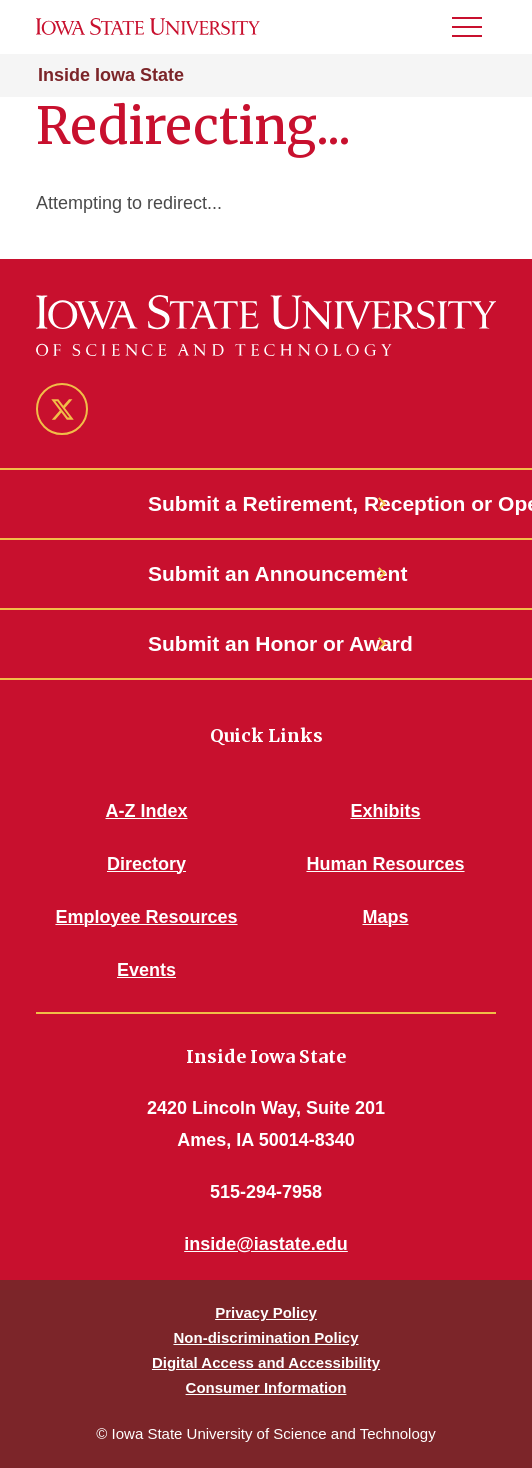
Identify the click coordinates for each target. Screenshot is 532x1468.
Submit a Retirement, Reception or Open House (266, 503)
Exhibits (385, 811)
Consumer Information (266, 1387)
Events (146, 970)
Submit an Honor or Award (266, 643)
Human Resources (385, 864)
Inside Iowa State (111, 75)
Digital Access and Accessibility (266, 1362)
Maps (385, 917)
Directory (146, 864)
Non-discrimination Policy (265, 1337)
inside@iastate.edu (266, 1244)
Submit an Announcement (266, 573)
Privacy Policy (266, 1312)
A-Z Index (146, 811)
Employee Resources (146, 917)
